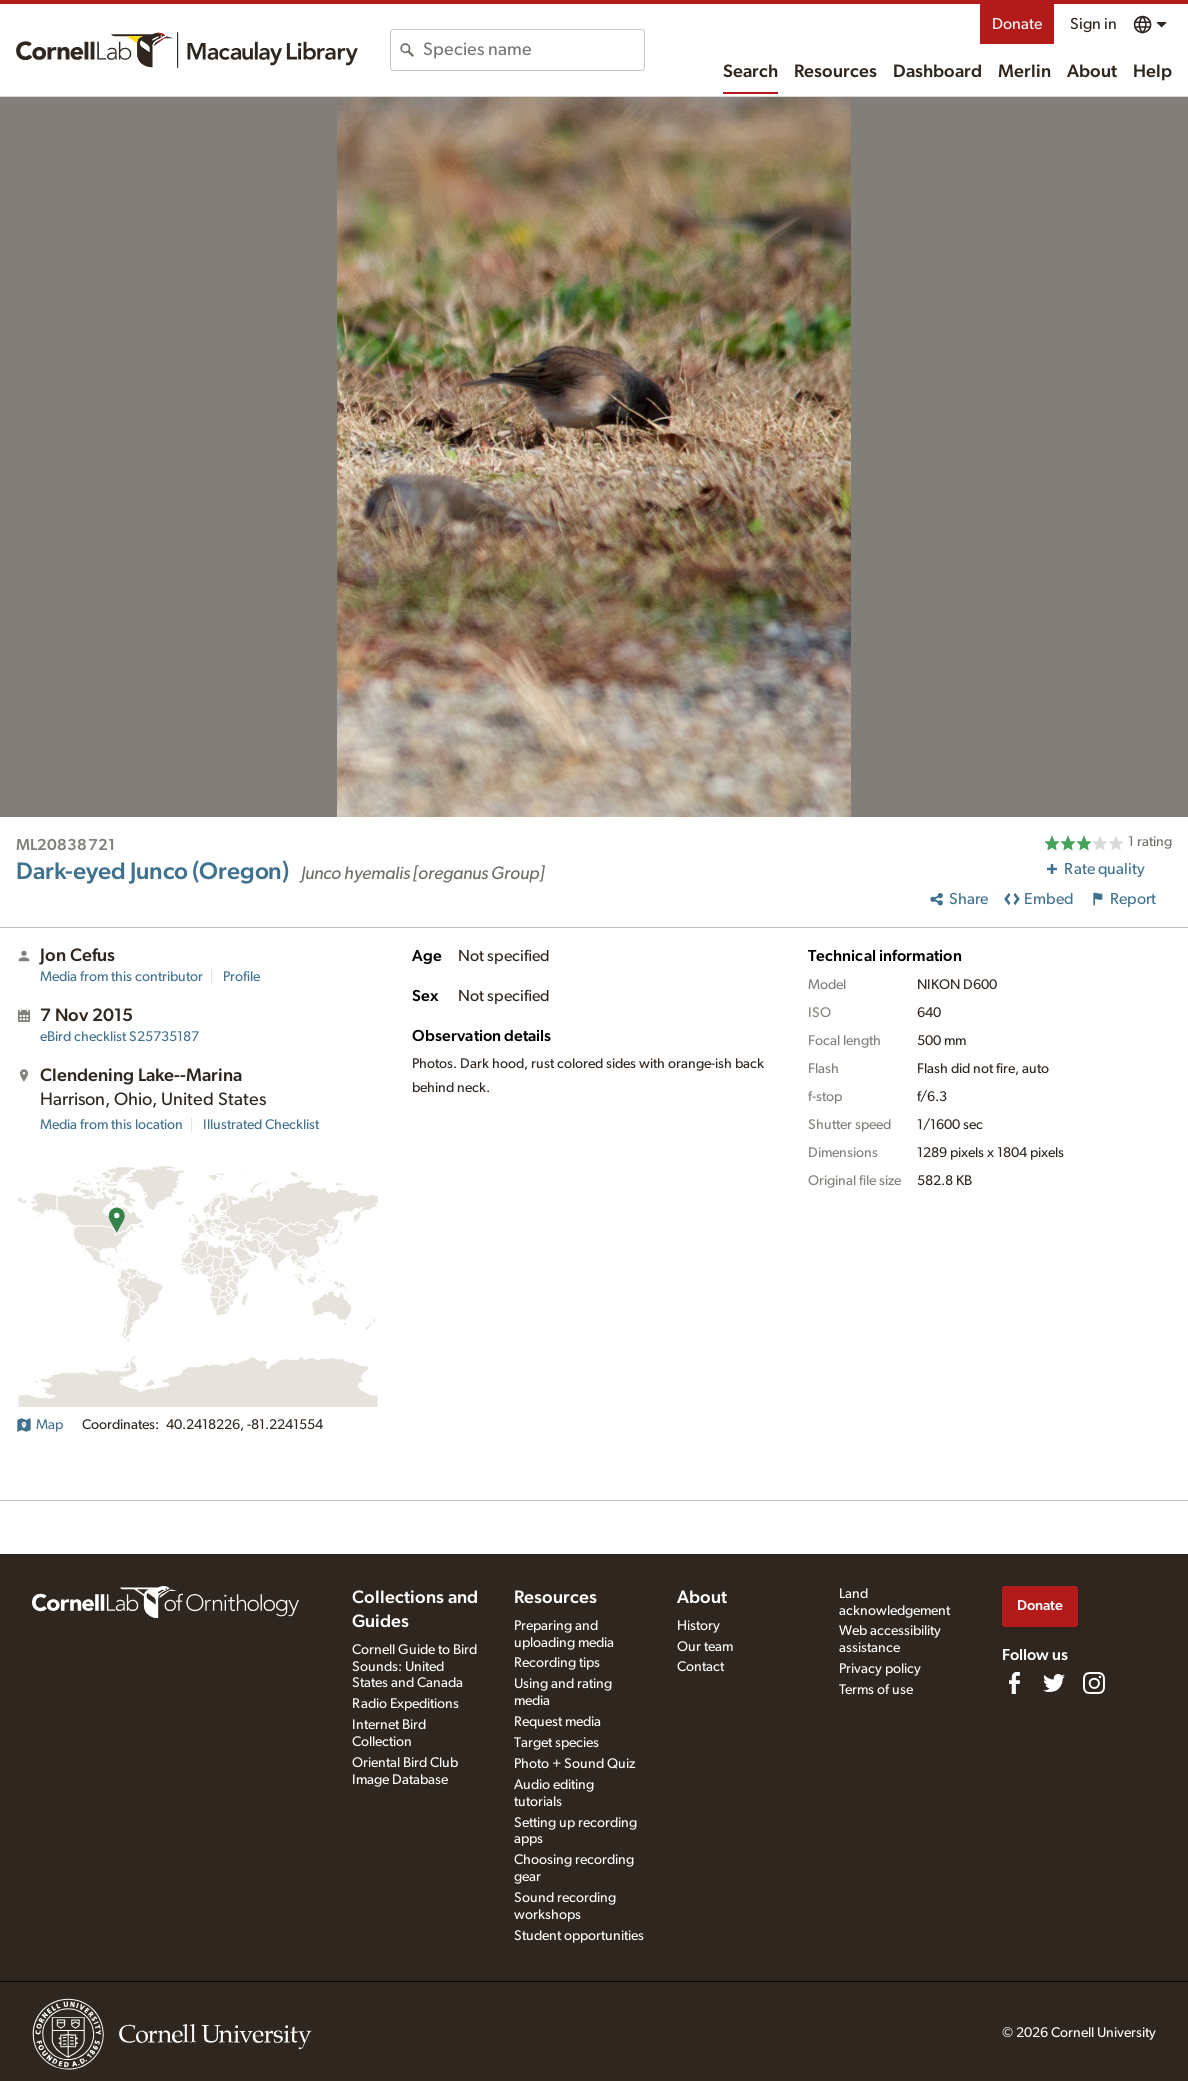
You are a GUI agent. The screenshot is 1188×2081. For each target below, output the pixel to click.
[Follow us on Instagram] (1094, 1683)
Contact (700, 1667)
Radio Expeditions (405, 1704)
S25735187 (119, 1037)
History (698, 1626)
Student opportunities (579, 1936)
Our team (705, 1647)
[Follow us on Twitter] (1054, 1683)
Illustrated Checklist (261, 1125)
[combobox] (533, 50)
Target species (556, 1743)
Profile (241, 977)
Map (39, 1425)
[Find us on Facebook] (1014, 1683)
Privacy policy (880, 1669)
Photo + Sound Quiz (574, 1764)
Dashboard (937, 72)
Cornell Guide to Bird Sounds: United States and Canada (414, 1667)
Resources (835, 72)
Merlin (1024, 72)
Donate (1017, 24)
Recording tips (557, 1663)
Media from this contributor (121, 977)
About (1092, 72)
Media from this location (111, 1125)
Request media (557, 1722)
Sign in (1093, 24)
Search (750, 72)
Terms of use (876, 1690)
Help (1152, 72)
